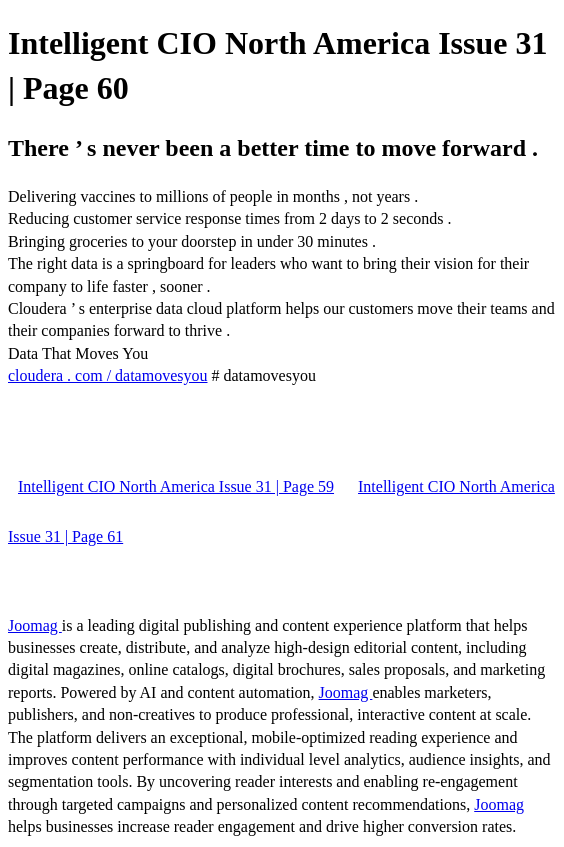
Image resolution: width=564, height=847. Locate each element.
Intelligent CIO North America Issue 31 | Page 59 (176, 486)
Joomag (35, 625)
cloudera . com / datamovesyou (108, 375)
